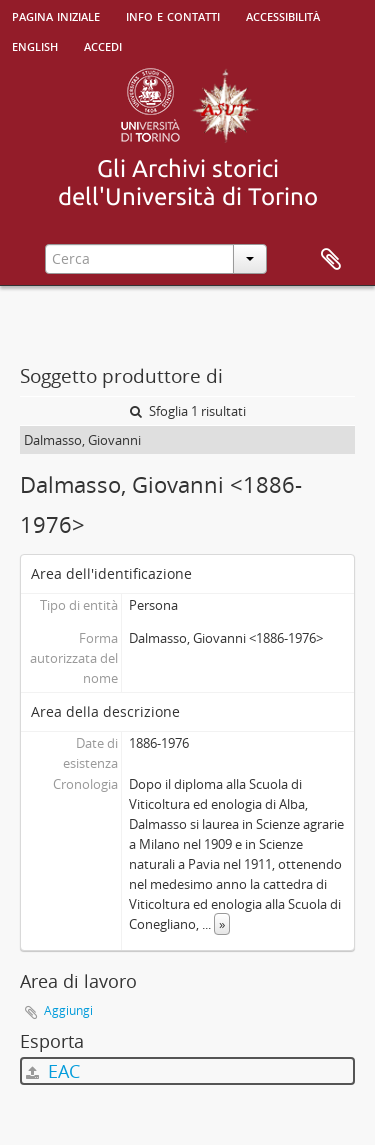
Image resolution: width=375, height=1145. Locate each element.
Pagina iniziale (56, 15)
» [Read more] (222, 924)
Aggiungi (68, 1010)
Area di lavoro (331, 260)
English (35, 45)
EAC (53, 1071)
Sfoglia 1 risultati (188, 411)
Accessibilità (283, 15)
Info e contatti (173, 15)
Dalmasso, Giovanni (82, 440)
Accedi (103, 45)
